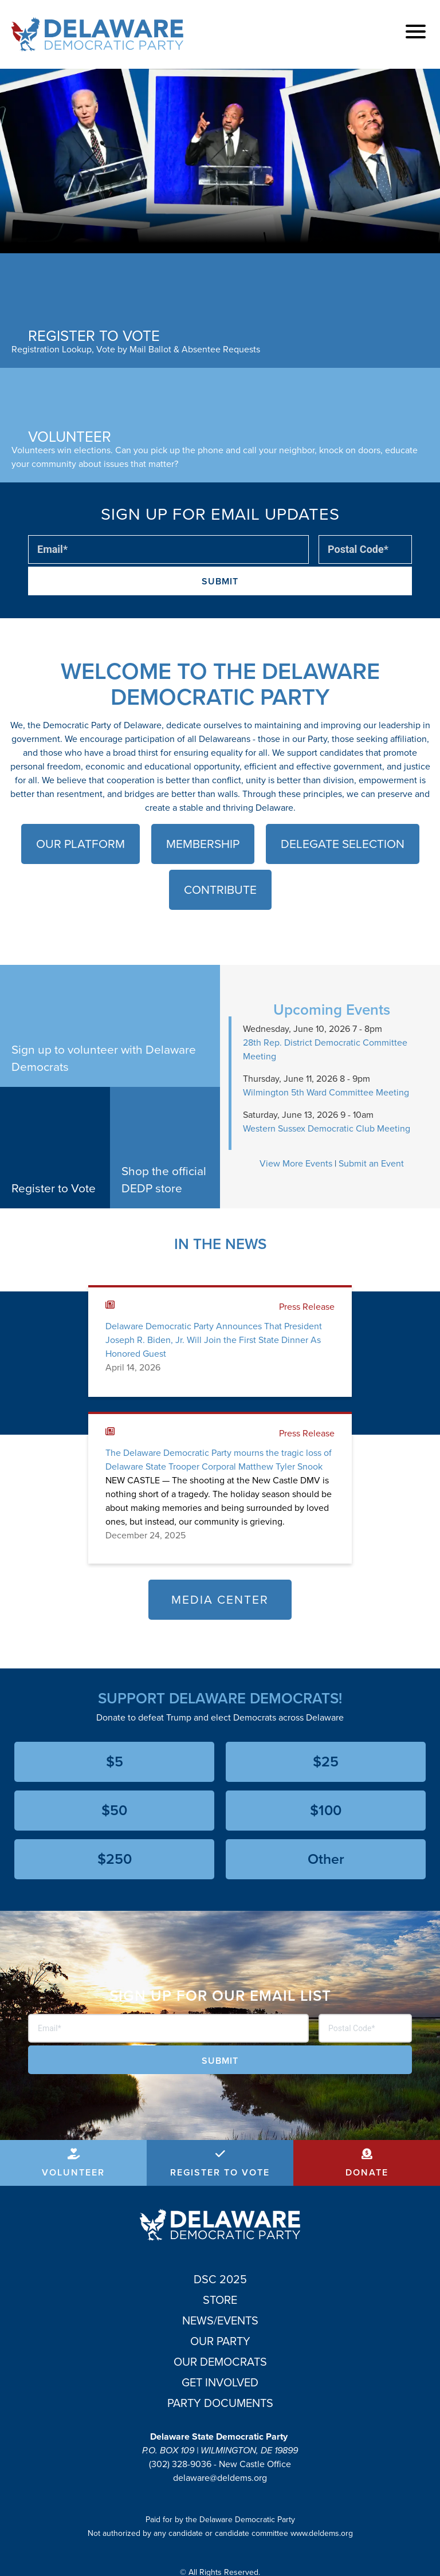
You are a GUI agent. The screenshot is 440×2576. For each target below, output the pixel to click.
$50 (114, 1810)
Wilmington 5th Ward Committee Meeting (326, 1092)
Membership (202, 844)
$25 (326, 1761)
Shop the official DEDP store (163, 1179)
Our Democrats (220, 2362)
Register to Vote (53, 1188)
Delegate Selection (342, 844)
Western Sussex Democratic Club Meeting (326, 1128)
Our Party (220, 2341)
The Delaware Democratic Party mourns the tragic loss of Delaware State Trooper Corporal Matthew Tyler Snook (218, 1459)
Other (326, 1859)
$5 (114, 1761)
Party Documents (220, 2403)
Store (220, 2300)
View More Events (296, 1163)
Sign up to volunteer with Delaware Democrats (103, 1057)
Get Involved (220, 2382)
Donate (366, 2172)
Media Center (220, 1599)
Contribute (220, 889)
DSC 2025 (220, 2279)
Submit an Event (371, 1163)
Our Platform (80, 844)
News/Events (220, 2320)
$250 (114, 1859)
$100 (325, 1810)
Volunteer (73, 2172)
